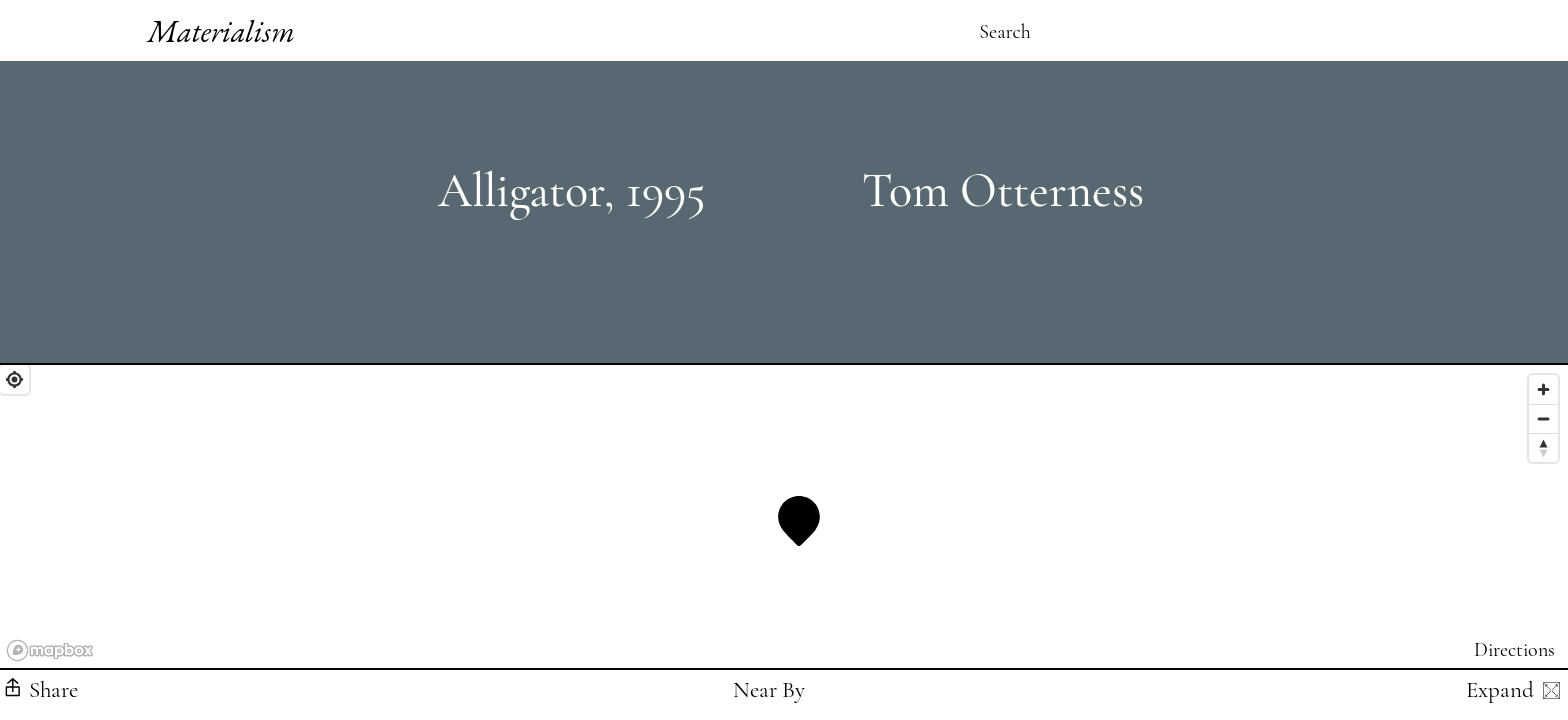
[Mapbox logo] (50, 650)
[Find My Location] (14, 379)
